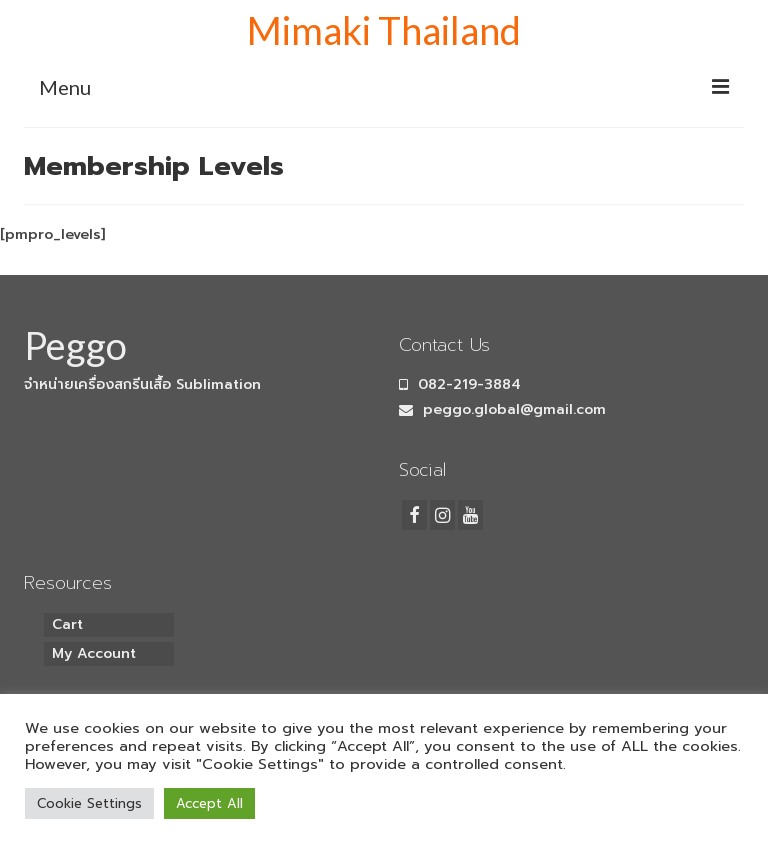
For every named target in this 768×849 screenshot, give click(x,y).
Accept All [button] (209, 803)
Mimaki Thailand (384, 30)
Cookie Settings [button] (89, 803)
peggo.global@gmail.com (502, 409)
